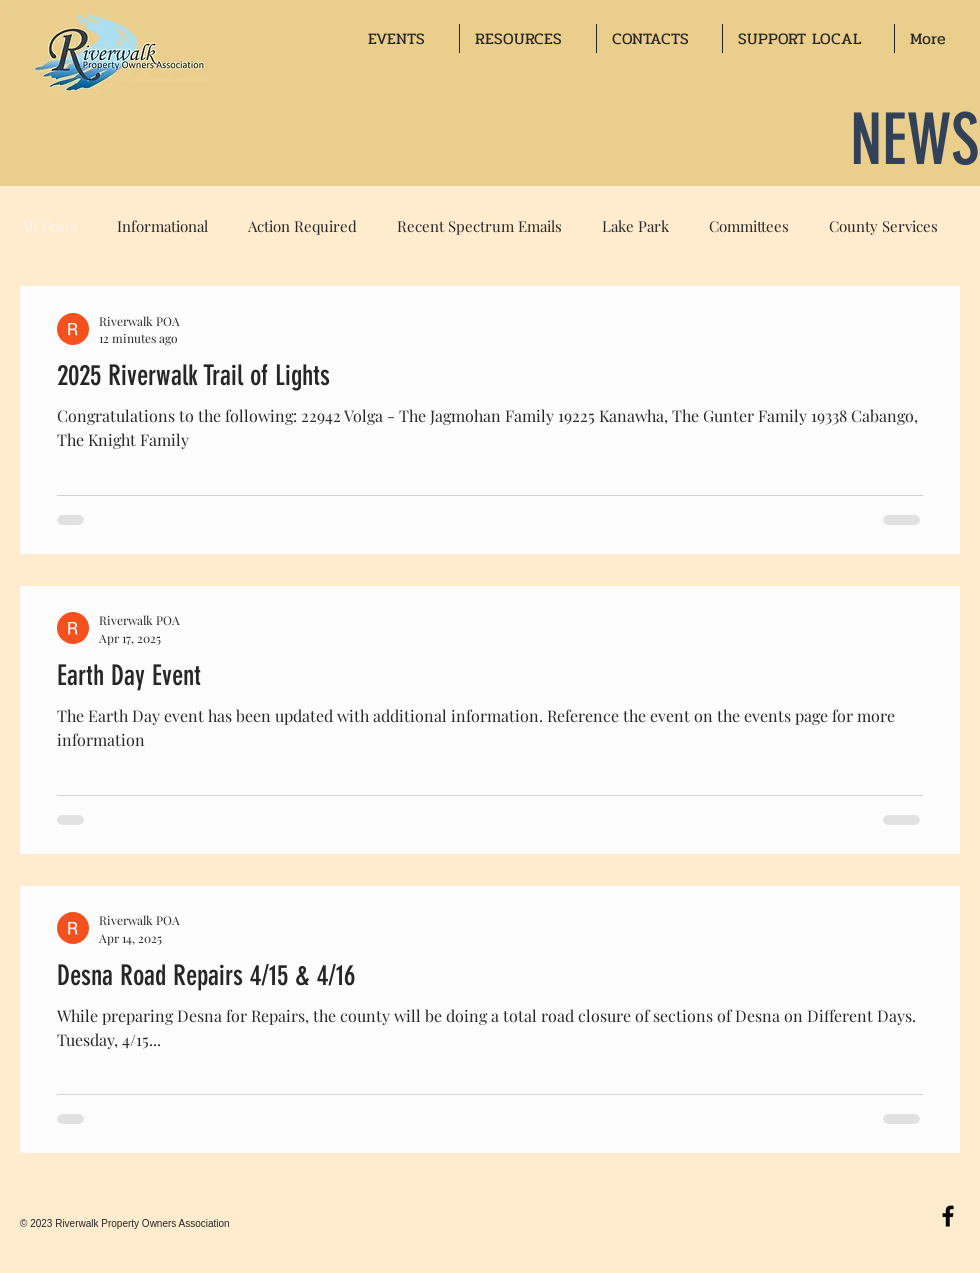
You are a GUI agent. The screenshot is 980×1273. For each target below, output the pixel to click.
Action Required (302, 226)
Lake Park (635, 226)
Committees (749, 226)
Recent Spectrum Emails (479, 226)
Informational (162, 226)
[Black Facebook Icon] (948, 1216)
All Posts (48, 226)
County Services (883, 226)
